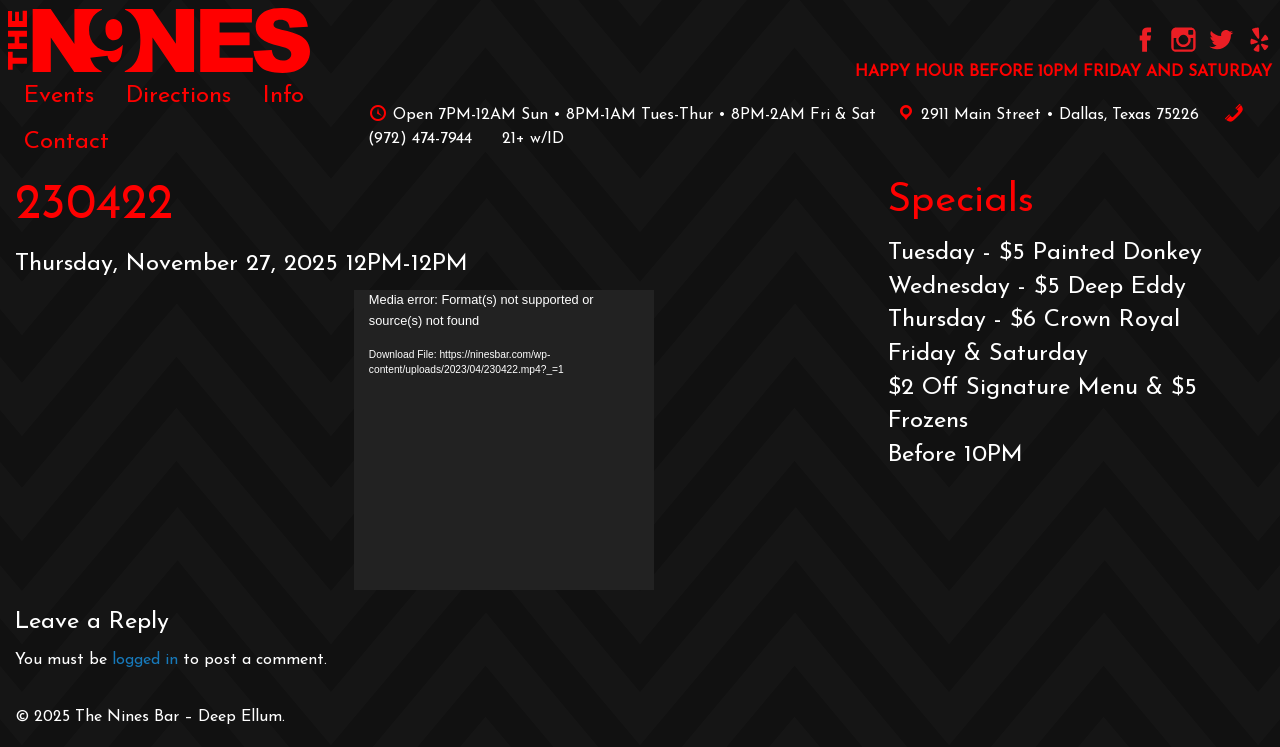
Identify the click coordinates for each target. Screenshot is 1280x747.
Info (283, 96)
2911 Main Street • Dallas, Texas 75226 (1045, 115)
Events (59, 96)
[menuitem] (59, 96)
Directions (178, 96)
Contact (66, 142)
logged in (145, 660)
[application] (504, 440)
